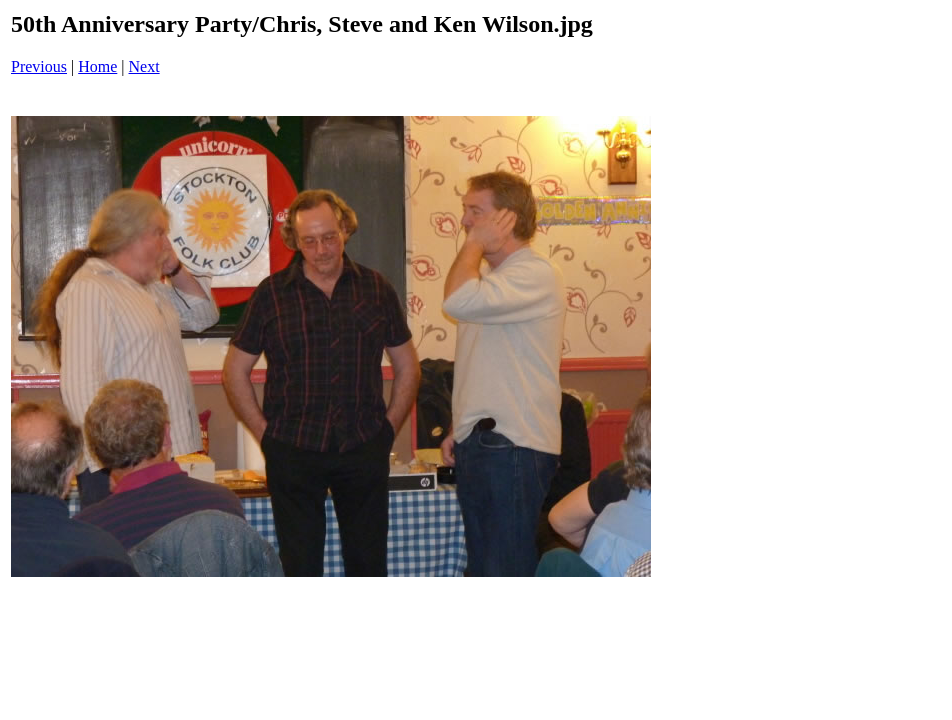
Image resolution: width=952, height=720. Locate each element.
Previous (39, 66)
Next (144, 66)
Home (97, 66)
